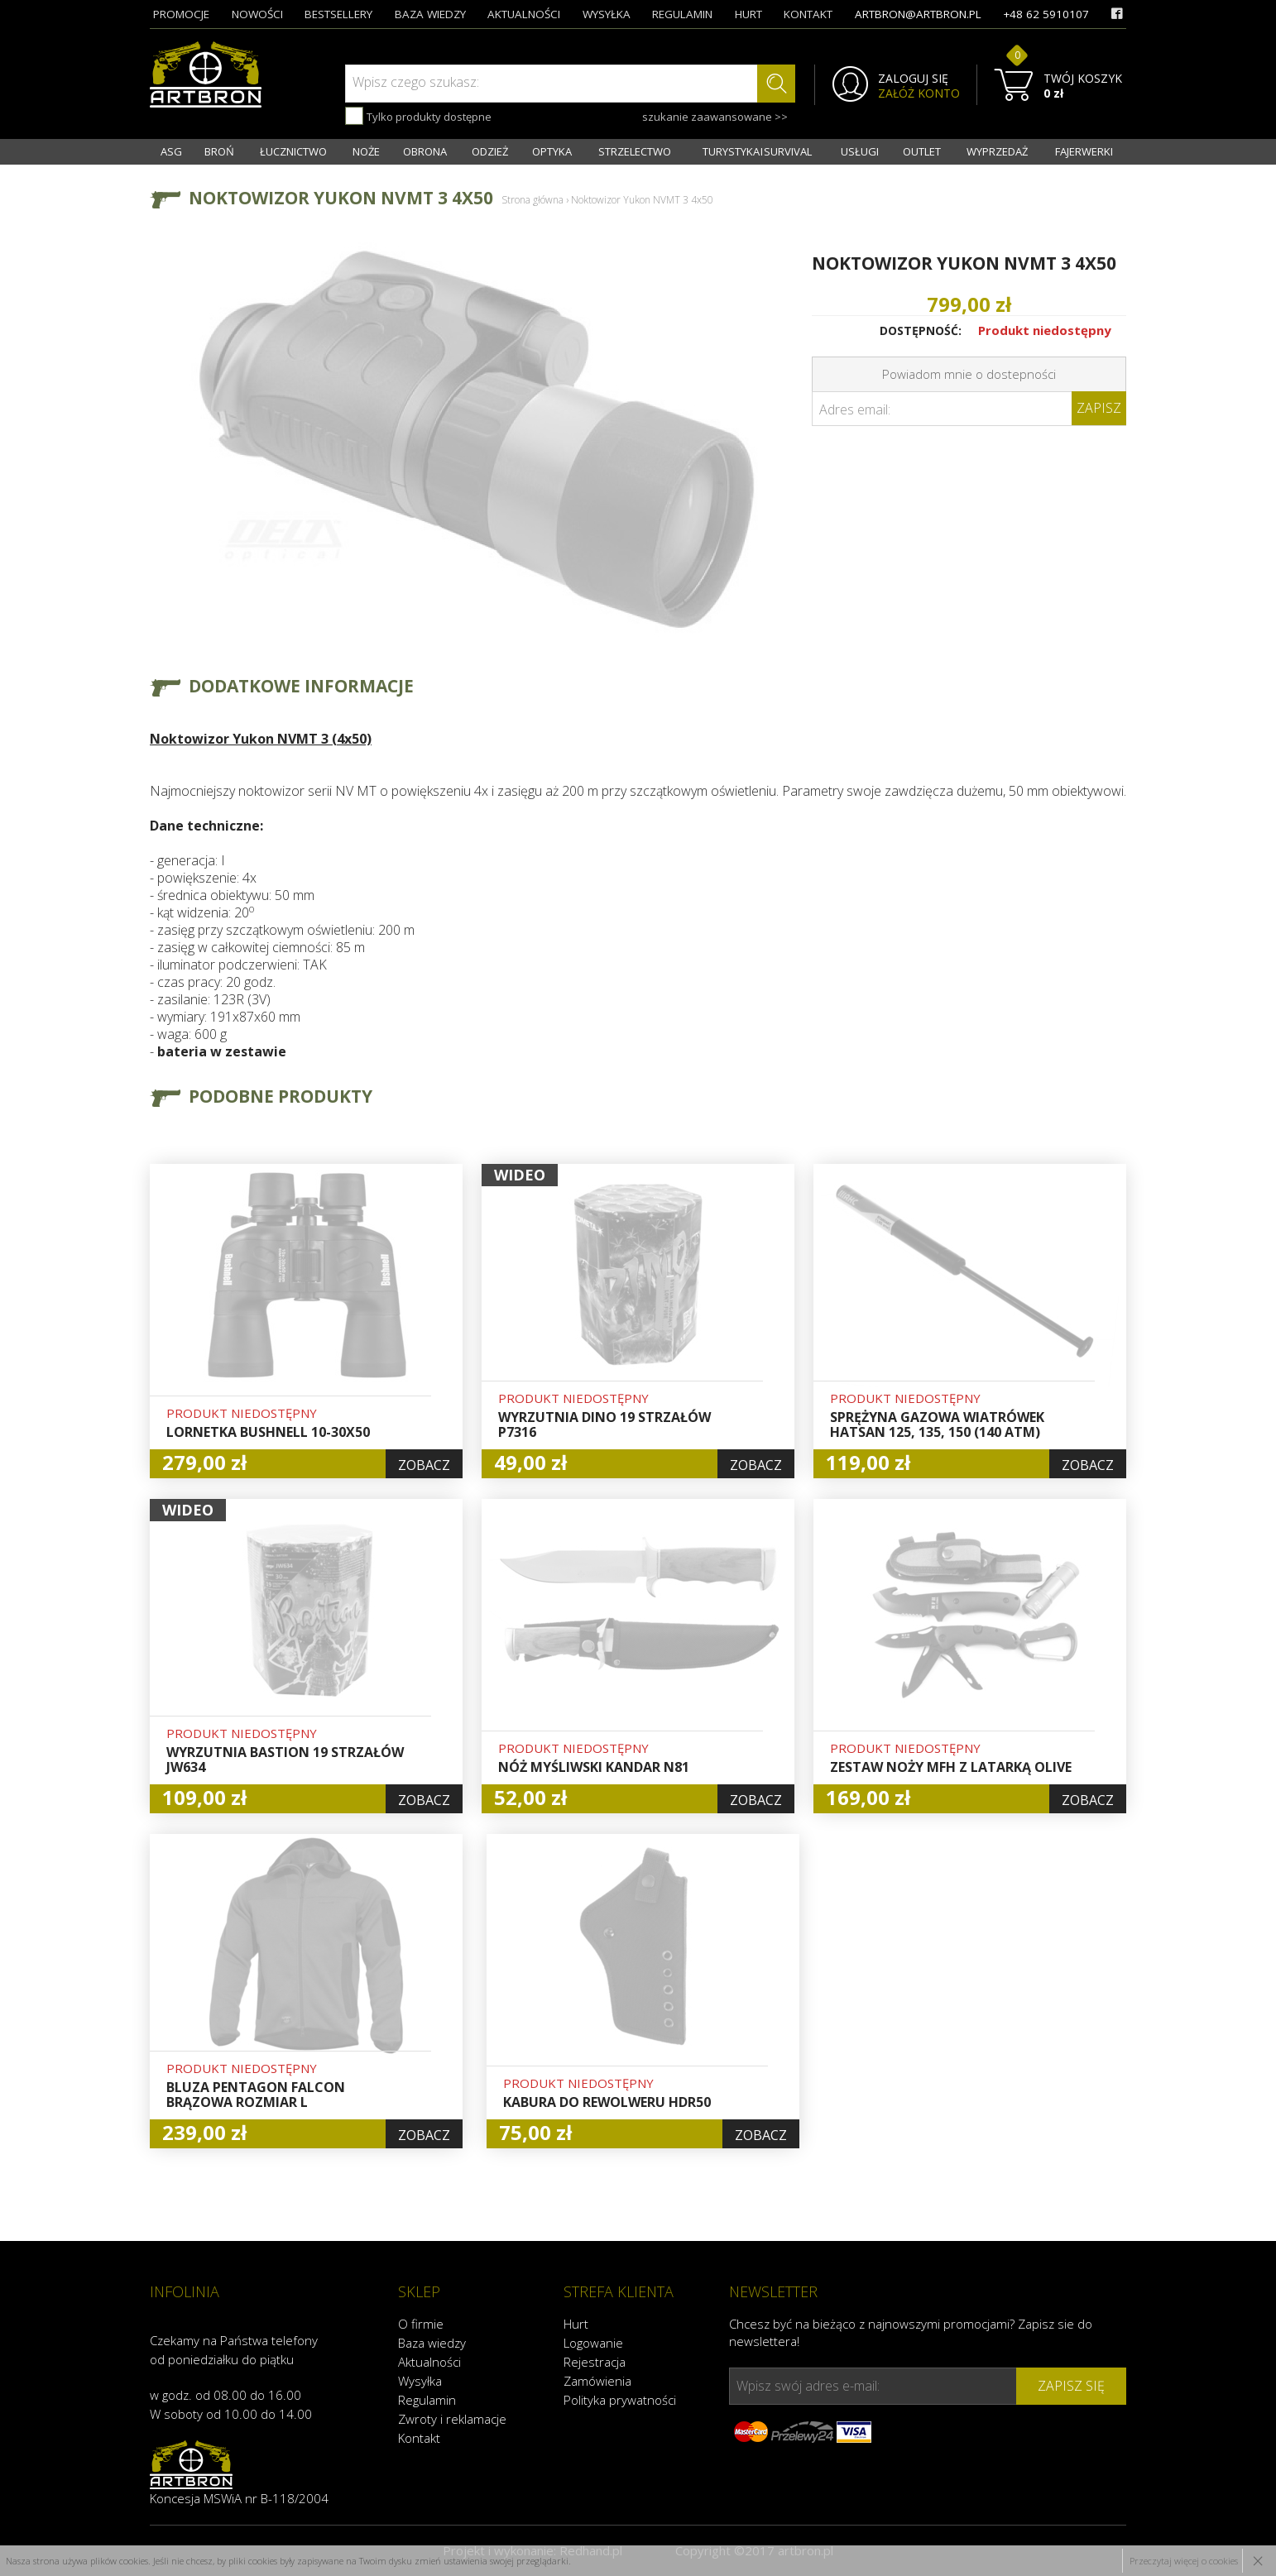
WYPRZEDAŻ (997, 151)
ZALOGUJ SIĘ (913, 78)
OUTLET (922, 151)
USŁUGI (860, 151)
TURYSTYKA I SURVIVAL (757, 151)
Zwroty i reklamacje (452, 2419)
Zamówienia (597, 2381)
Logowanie (593, 2342)
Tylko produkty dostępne (418, 116)
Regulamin (427, 2400)
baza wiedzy (430, 14)
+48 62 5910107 (1046, 14)
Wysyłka (420, 2381)
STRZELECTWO (634, 151)
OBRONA (425, 151)
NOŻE (366, 151)
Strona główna (532, 200)
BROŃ (219, 151)
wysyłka (607, 14)
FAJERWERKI (1084, 151)
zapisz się (1071, 2386)
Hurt (576, 2323)
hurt (748, 14)
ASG (171, 151)
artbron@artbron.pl (918, 14)
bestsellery (338, 14)
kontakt (808, 14)
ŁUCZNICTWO (293, 151)
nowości (257, 14)
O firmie (421, 2323)
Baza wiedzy (432, 2342)
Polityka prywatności (620, 2400)
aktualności (523, 14)
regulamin (682, 14)
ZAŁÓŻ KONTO (919, 93)
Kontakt (419, 2438)
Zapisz (1099, 408)
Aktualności (429, 2361)
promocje (181, 14)
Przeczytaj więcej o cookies (1184, 2560)
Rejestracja (595, 2361)
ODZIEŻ (490, 151)
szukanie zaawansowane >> (715, 116)
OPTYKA (552, 151)
